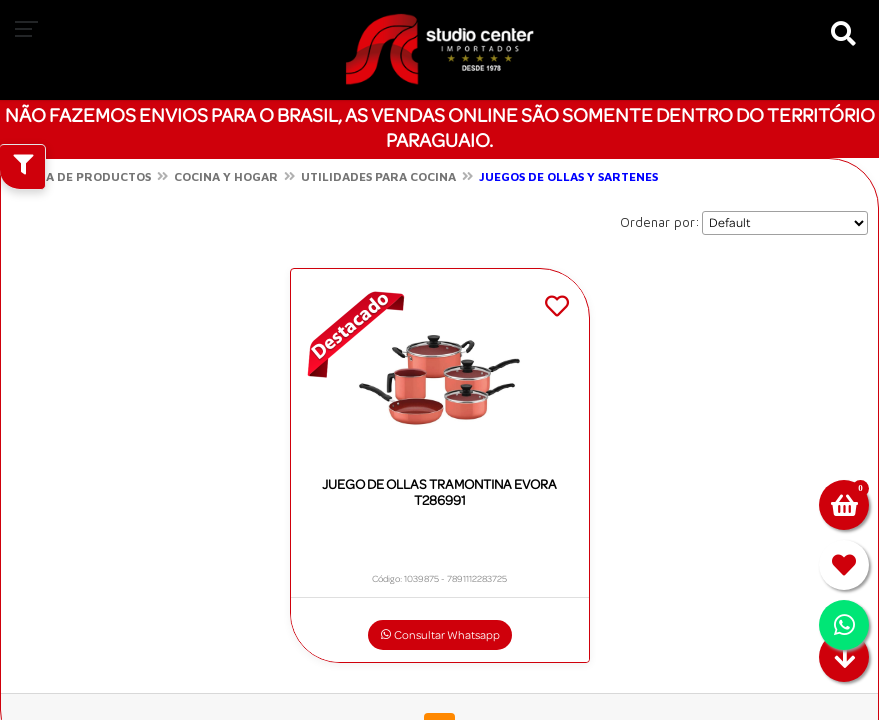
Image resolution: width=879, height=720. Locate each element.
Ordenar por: (660, 222)
